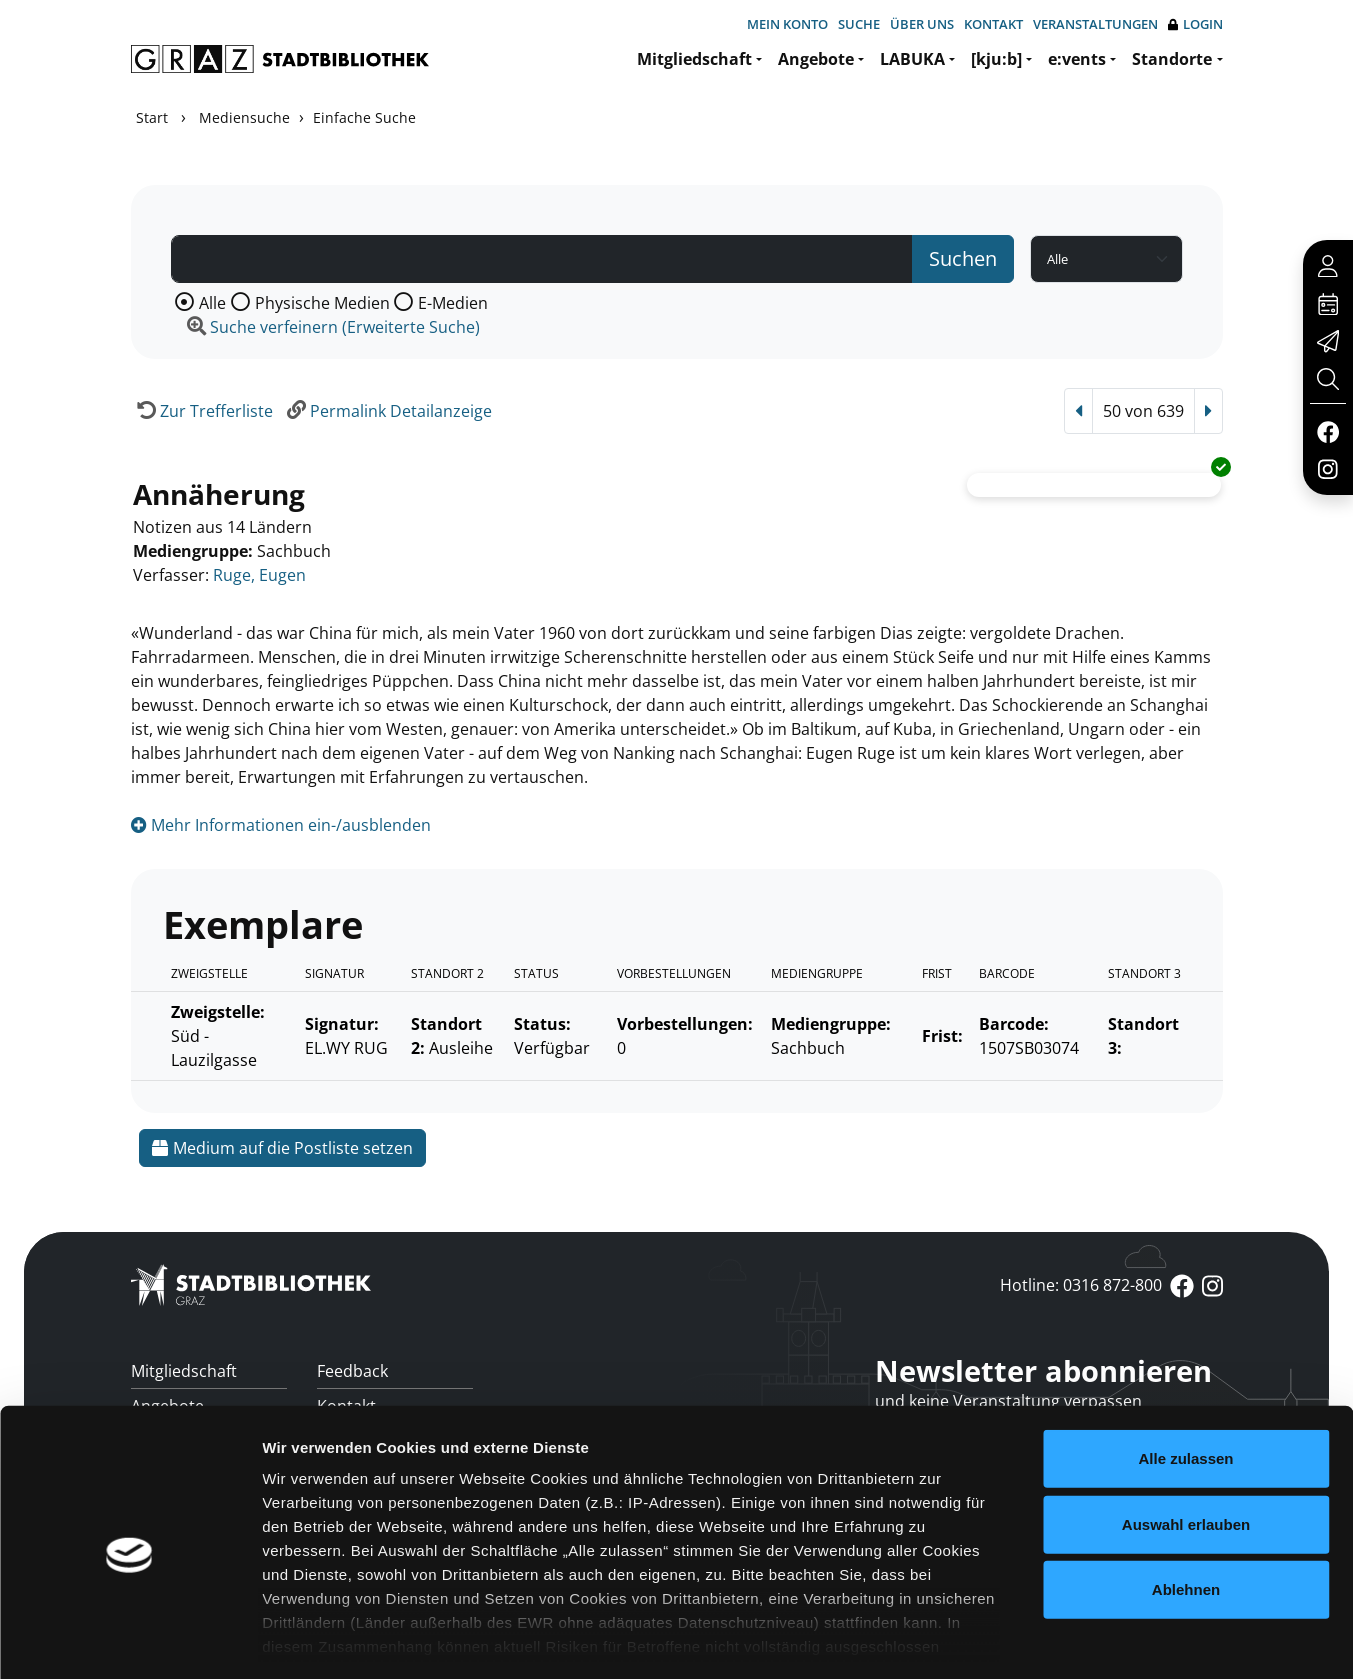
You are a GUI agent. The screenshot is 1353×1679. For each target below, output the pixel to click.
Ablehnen (1186, 1504)
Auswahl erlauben (1186, 1438)
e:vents (1077, 59)
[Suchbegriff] (542, 259)
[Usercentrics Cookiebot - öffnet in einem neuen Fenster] (129, 1640)
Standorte (1172, 59)
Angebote (816, 59)
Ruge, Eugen (259, 575)
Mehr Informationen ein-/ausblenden (281, 825)
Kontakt (993, 24)
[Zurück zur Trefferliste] (202, 411)
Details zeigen (1063, 1639)
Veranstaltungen (1095, 24)
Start (152, 117)
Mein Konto (787, 24)
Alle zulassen (1185, 1373)
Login (1195, 24)
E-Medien (453, 303)
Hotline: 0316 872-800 (1081, 1285)
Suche (859, 24)
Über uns (922, 24)
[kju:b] (996, 59)
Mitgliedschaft (694, 59)
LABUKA (912, 59)
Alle (212, 303)
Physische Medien (322, 303)
